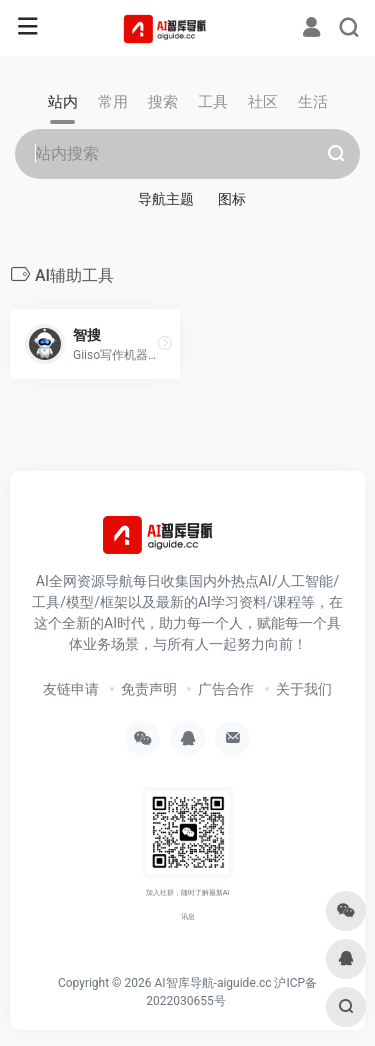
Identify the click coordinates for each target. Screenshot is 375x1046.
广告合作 (226, 689)
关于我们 (304, 689)
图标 (232, 199)
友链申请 (71, 689)
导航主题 (166, 199)
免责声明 (149, 689)
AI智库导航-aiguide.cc (212, 983)
